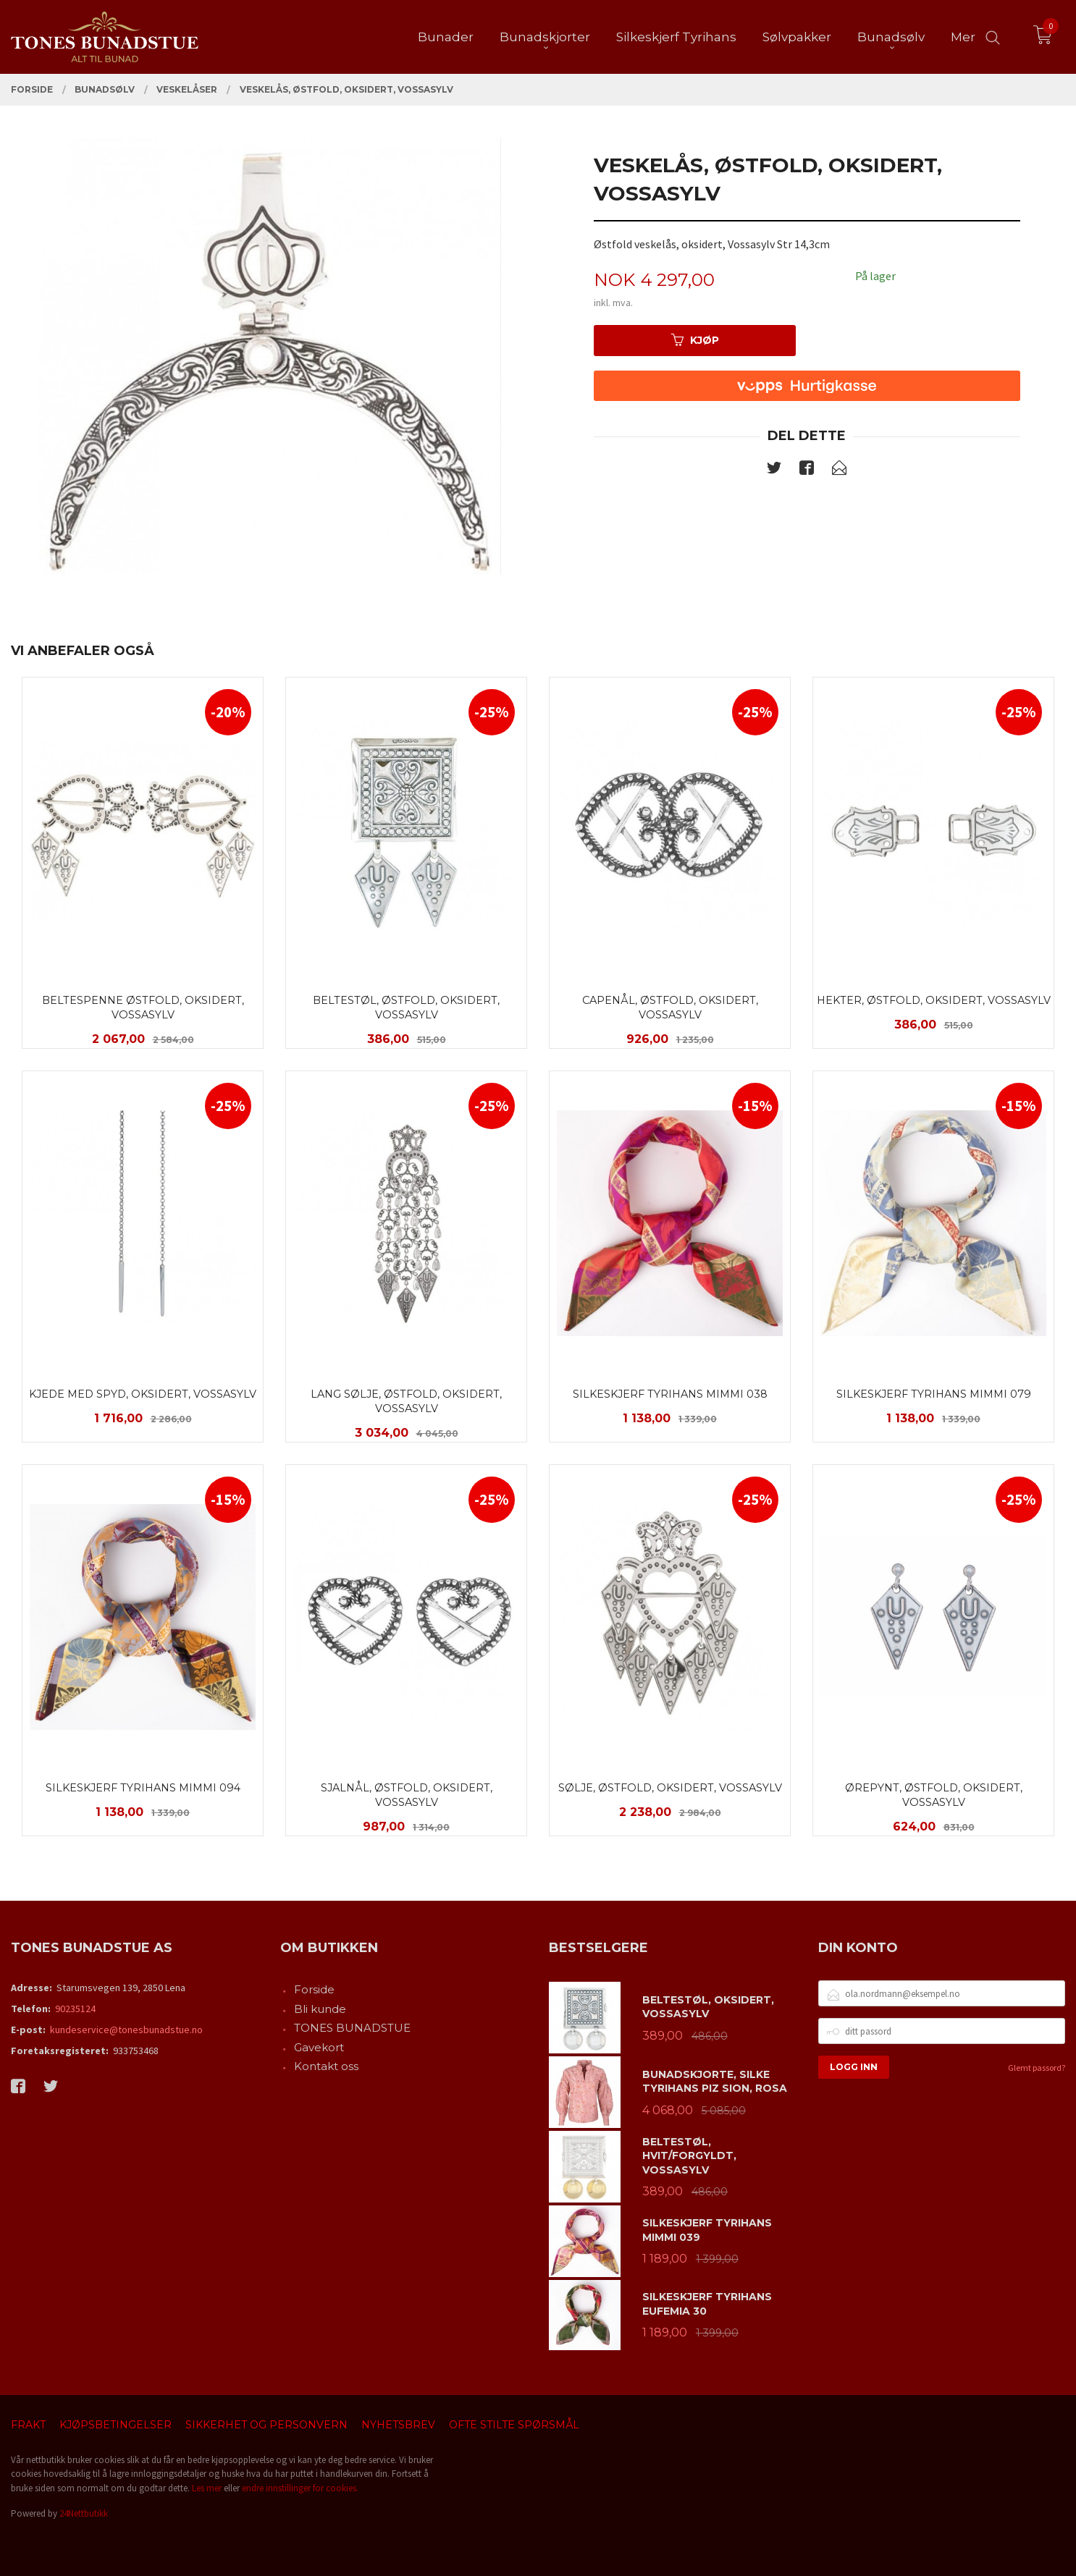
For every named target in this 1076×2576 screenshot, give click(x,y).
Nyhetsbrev (398, 2424)
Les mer (207, 2488)
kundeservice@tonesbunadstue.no (126, 2029)
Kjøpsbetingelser (115, 2424)
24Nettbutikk (83, 2513)
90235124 (75, 2008)
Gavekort (319, 2047)
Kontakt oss (326, 2066)
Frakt (28, 2424)
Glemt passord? (1036, 2067)
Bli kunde (320, 2009)
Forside (314, 1989)
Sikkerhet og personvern (266, 2424)
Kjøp (695, 340)
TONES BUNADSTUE (352, 2028)
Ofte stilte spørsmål (514, 2424)
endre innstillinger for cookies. (300, 2488)
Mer (963, 37)
